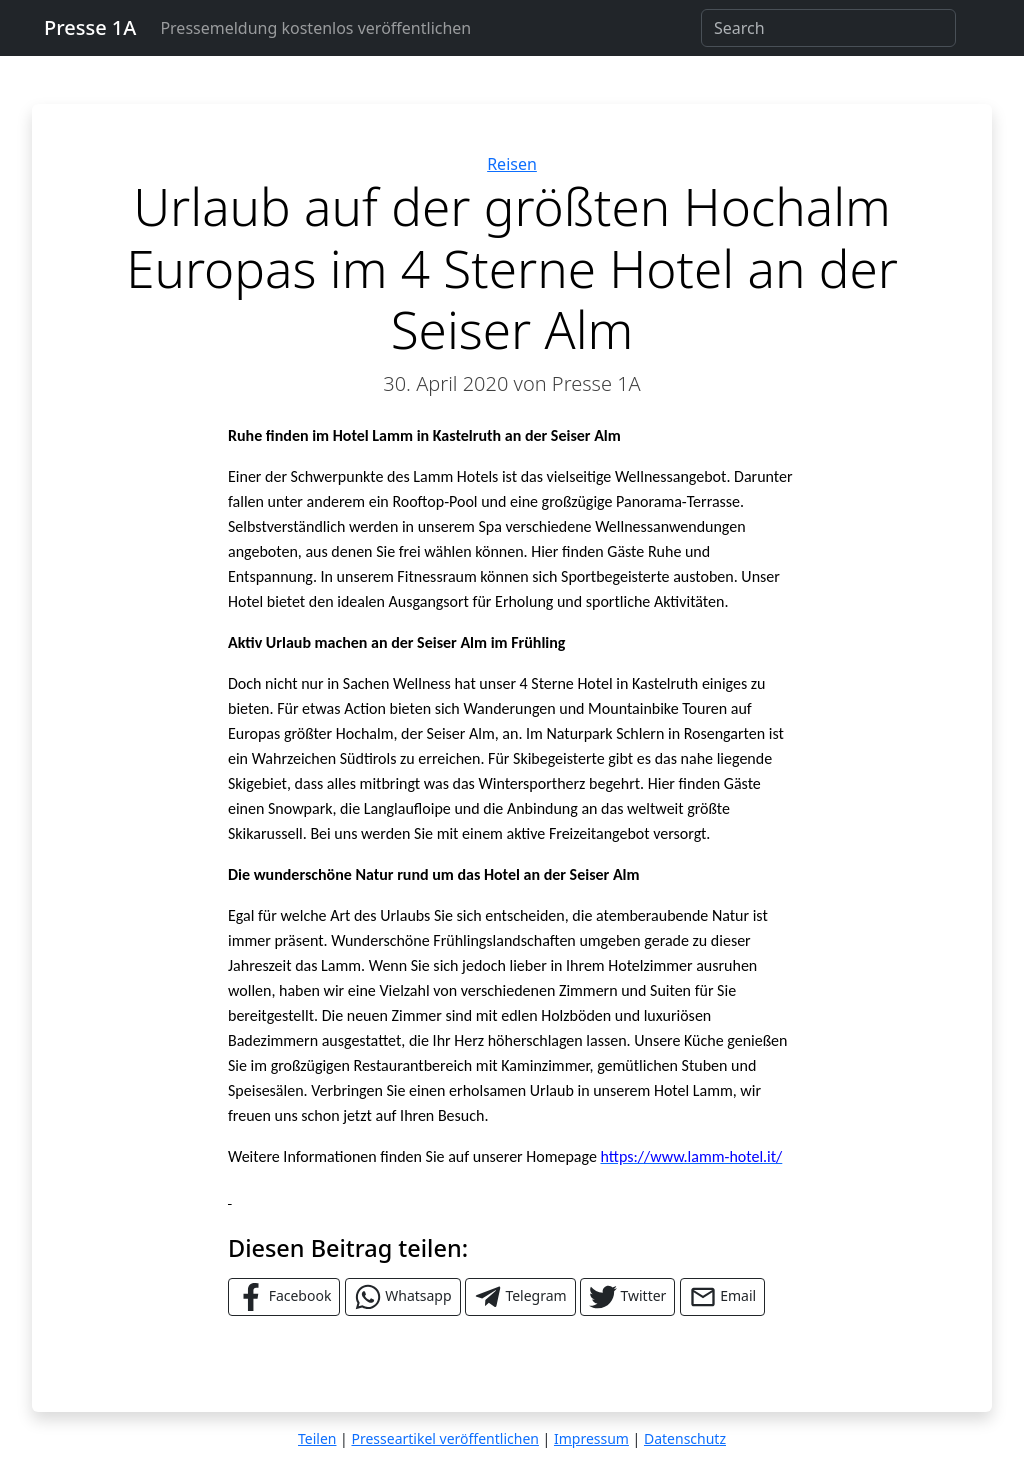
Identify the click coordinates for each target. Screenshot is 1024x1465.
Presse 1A (90, 27)
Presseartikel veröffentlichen (444, 1438)
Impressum (591, 1438)
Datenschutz (685, 1438)
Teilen (317, 1438)
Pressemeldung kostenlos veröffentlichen (315, 28)
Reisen (512, 164)
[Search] (828, 28)
